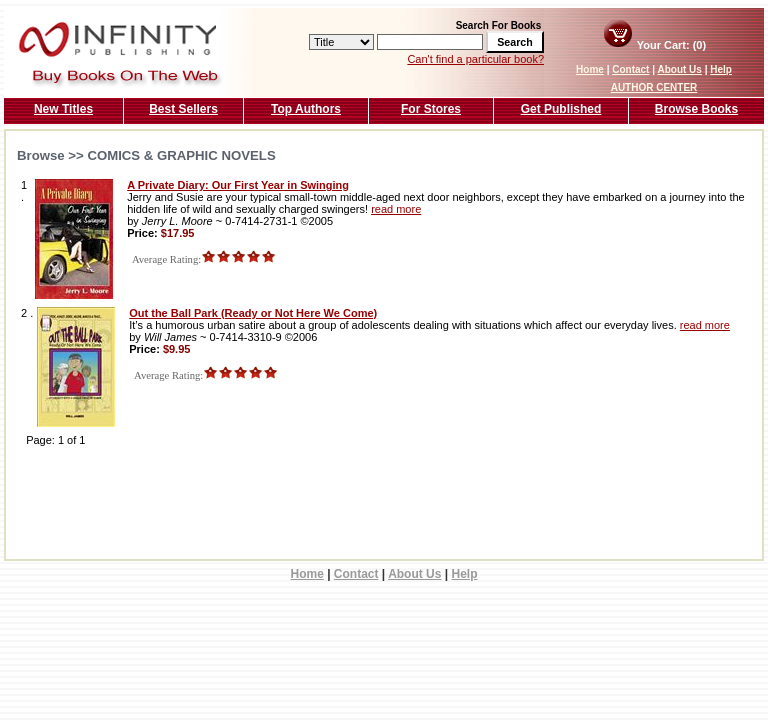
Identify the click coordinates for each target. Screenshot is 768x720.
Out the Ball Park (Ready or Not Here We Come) (253, 313)
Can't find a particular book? (475, 59)
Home (590, 69)
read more (396, 209)
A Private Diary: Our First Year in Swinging (238, 185)
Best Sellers (183, 109)
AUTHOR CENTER (654, 87)
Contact (630, 69)
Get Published (561, 109)
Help (721, 69)
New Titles (63, 109)
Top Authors (306, 109)
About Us (679, 69)
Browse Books (696, 109)
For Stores (431, 109)
